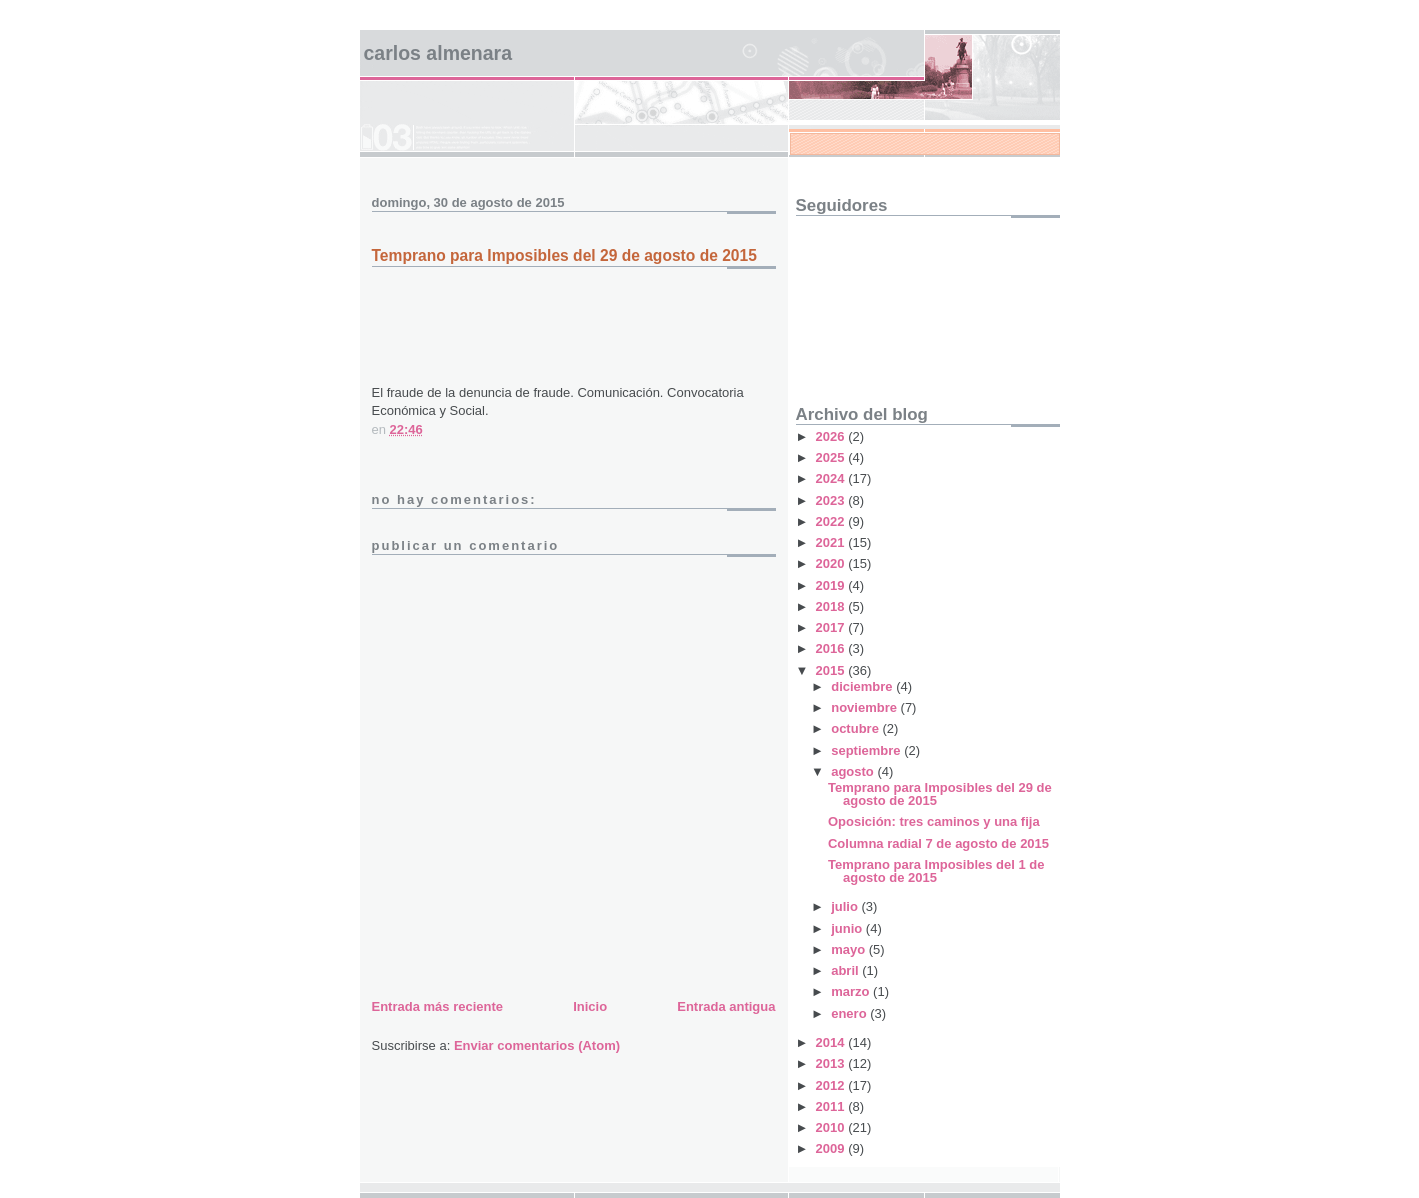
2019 (832, 585)
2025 (832, 457)
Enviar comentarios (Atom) (537, 1045)
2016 (832, 648)
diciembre (863, 686)
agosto (854, 771)
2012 (832, 1085)
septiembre (867, 750)
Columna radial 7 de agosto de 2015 (938, 843)
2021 (832, 542)
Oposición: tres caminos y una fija (934, 821)
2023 (832, 500)
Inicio (590, 1006)
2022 (832, 521)
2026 (832, 436)
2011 (832, 1106)
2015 (832, 670)
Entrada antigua (726, 1006)
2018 (832, 606)
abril (846, 970)
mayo (850, 949)
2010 (832, 1127)
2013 (832, 1063)
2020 (832, 563)
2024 (832, 478)
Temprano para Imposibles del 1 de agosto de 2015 (936, 871)
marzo (852, 991)
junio (848, 928)
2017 (832, 627)
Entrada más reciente (438, 1006)
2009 (832, 1148)
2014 (832, 1042)
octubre (856, 728)
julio (846, 906)
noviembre (865, 707)
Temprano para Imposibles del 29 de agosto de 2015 (940, 794)
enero (850, 1013)
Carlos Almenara (438, 53)
